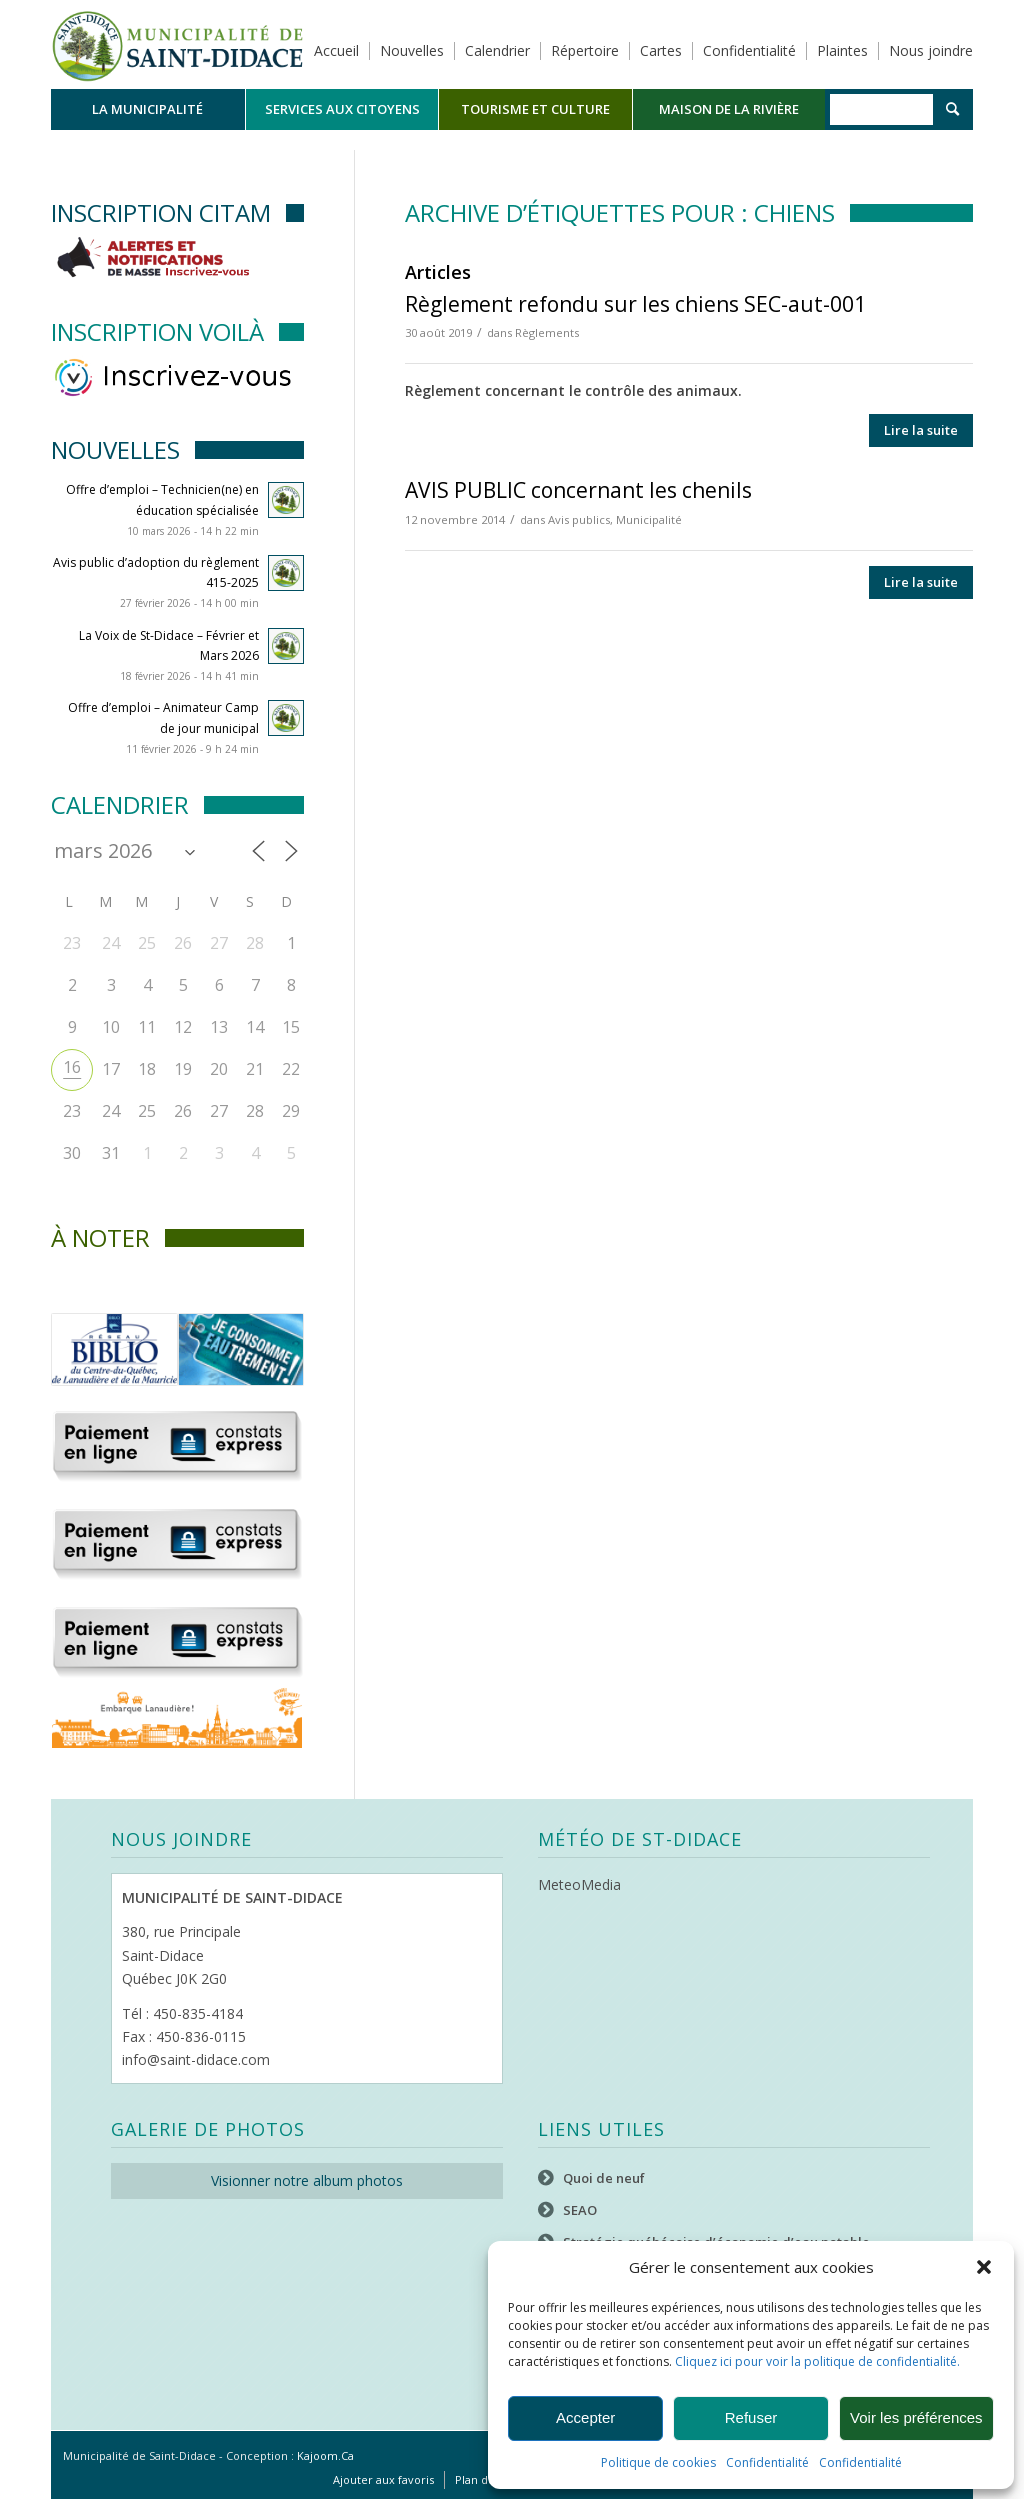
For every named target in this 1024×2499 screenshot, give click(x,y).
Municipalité (649, 519)
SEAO (580, 2210)
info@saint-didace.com (196, 2059)
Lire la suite (921, 430)
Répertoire (585, 50)
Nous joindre (931, 50)
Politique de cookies (658, 2462)
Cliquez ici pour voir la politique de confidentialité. (817, 2361)
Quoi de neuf (604, 2178)
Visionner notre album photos (307, 2180)
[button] (984, 2267)
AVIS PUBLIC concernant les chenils (578, 490)
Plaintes (842, 50)
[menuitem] (148, 109)
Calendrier (497, 50)
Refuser (751, 2417)
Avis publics (579, 519)
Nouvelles (412, 50)
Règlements (547, 332)
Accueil (336, 50)
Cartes (661, 50)
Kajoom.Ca (325, 2455)
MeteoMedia (579, 1884)
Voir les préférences (916, 2417)
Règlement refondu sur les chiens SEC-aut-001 (635, 304)
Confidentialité (767, 2462)
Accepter (585, 2417)
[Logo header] (177, 44)
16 (72, 1067)
